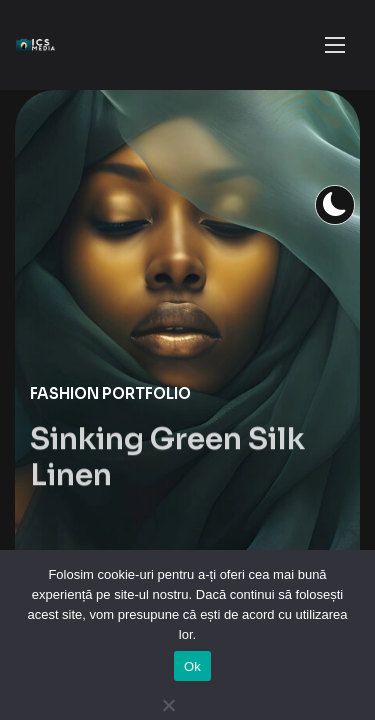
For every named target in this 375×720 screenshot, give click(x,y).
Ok (192, 666)
